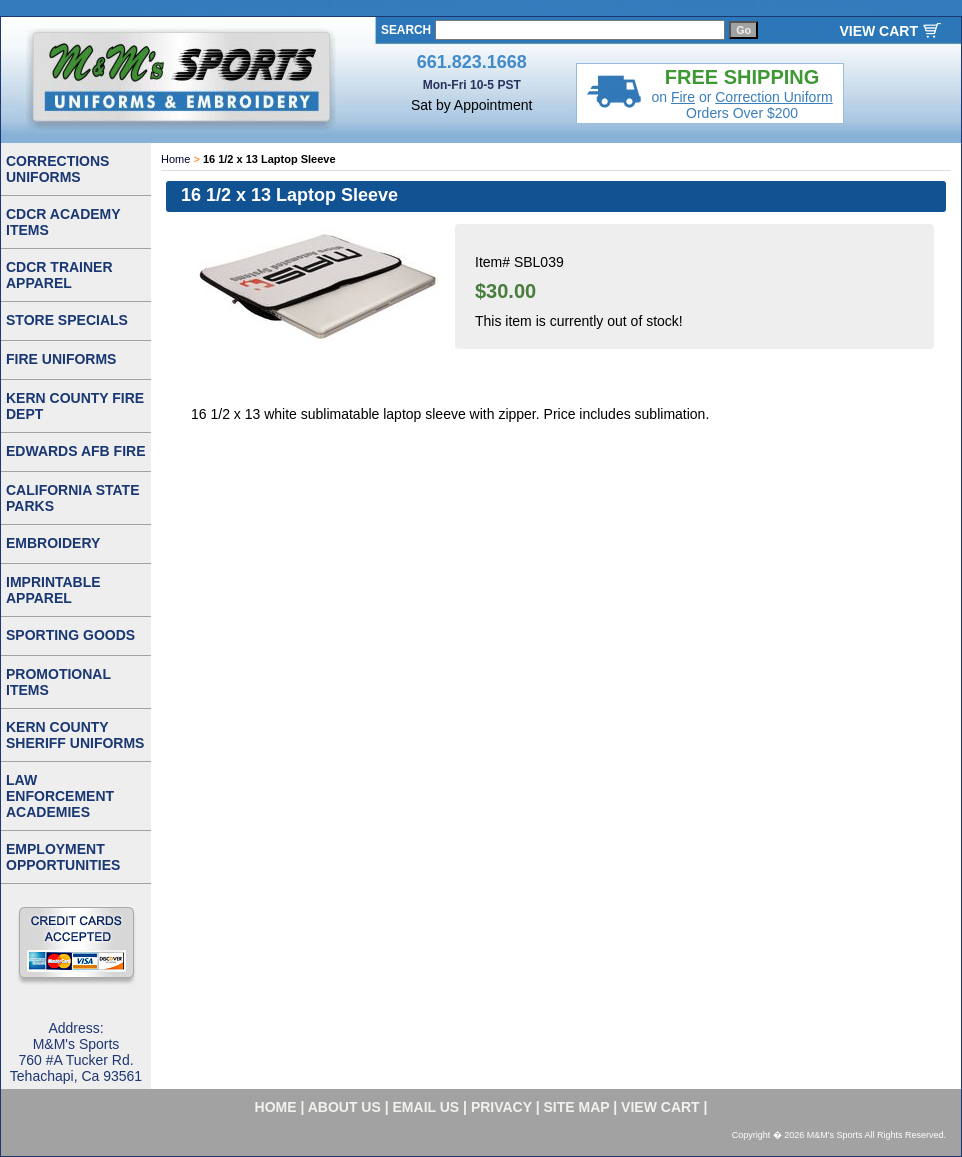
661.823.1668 (472, 62)
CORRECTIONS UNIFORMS (57, 169)
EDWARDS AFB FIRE (75, 451)
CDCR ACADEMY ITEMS (63, 222)
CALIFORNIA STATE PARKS (73, 498)
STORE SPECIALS (67, 320)
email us (426, 1107)
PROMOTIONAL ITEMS (58, 682)
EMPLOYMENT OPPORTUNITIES (63, 857)
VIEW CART (878, 31)
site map (577, 1107)
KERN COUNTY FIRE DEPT (75, 406)
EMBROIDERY (53, 543)
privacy (501, 1107)
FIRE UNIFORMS (61, 359)
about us (344, 1107)
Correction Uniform (773, 97)
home (276, 1107)
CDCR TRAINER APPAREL (59, 275)
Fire (683, 97)
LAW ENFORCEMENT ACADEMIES (60, 796)
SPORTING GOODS (70, 635)
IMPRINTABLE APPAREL (53, 590)
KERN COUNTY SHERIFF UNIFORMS (75, 735)
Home (175, 159)
